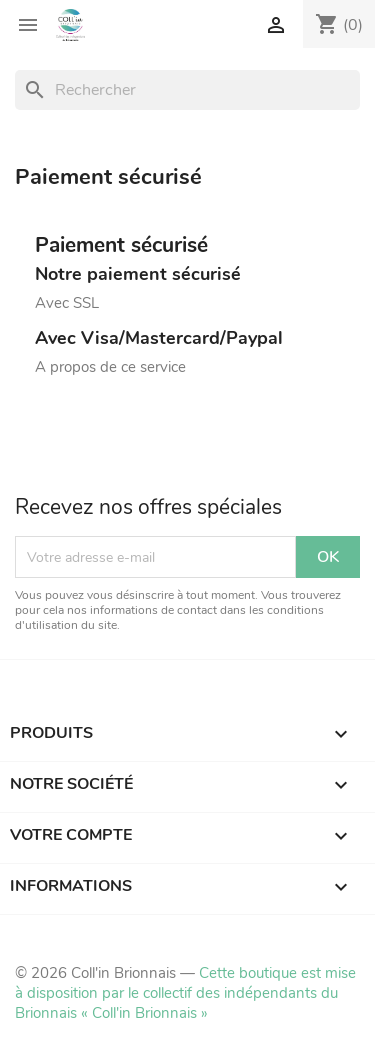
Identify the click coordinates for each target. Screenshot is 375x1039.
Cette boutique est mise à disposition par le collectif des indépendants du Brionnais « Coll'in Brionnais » (185, 993)
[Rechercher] (187, 90)
